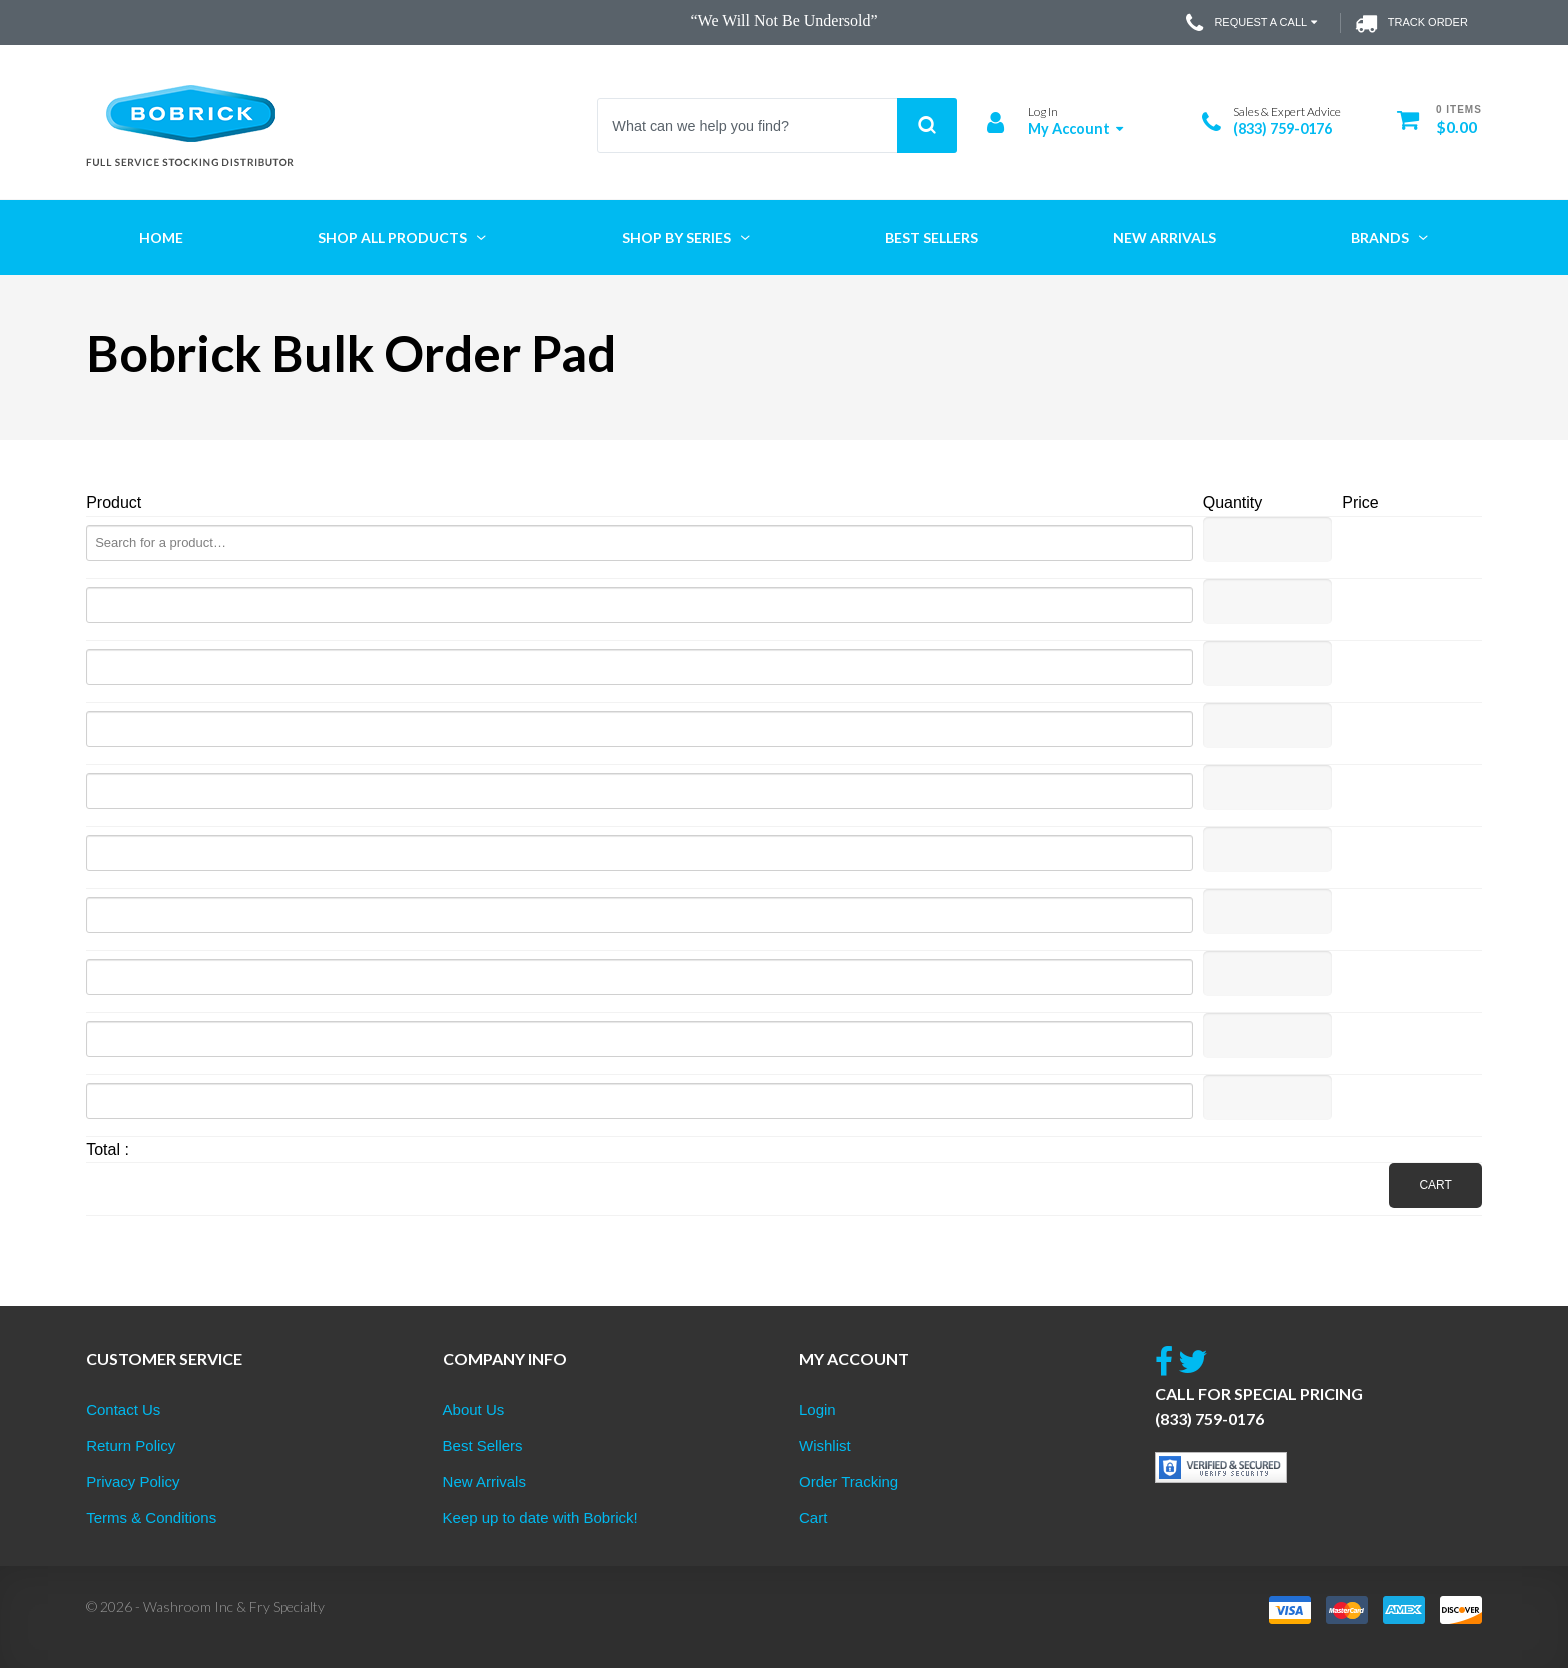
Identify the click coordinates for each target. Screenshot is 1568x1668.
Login (817, 1409)
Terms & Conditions (151, 1517)
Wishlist (825, 1445)
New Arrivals (484, 1481)
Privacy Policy (132, 1481)
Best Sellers (483, 1445)
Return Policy (130, 1445)
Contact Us (123, 1409)
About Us (474, 1409)
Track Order (1411, 23)
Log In (1043, 111)
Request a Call (1253, 23)
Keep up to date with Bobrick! (540, 1517)
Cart (1435, 1185)
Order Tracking (848, 1481)
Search (927, 125)
